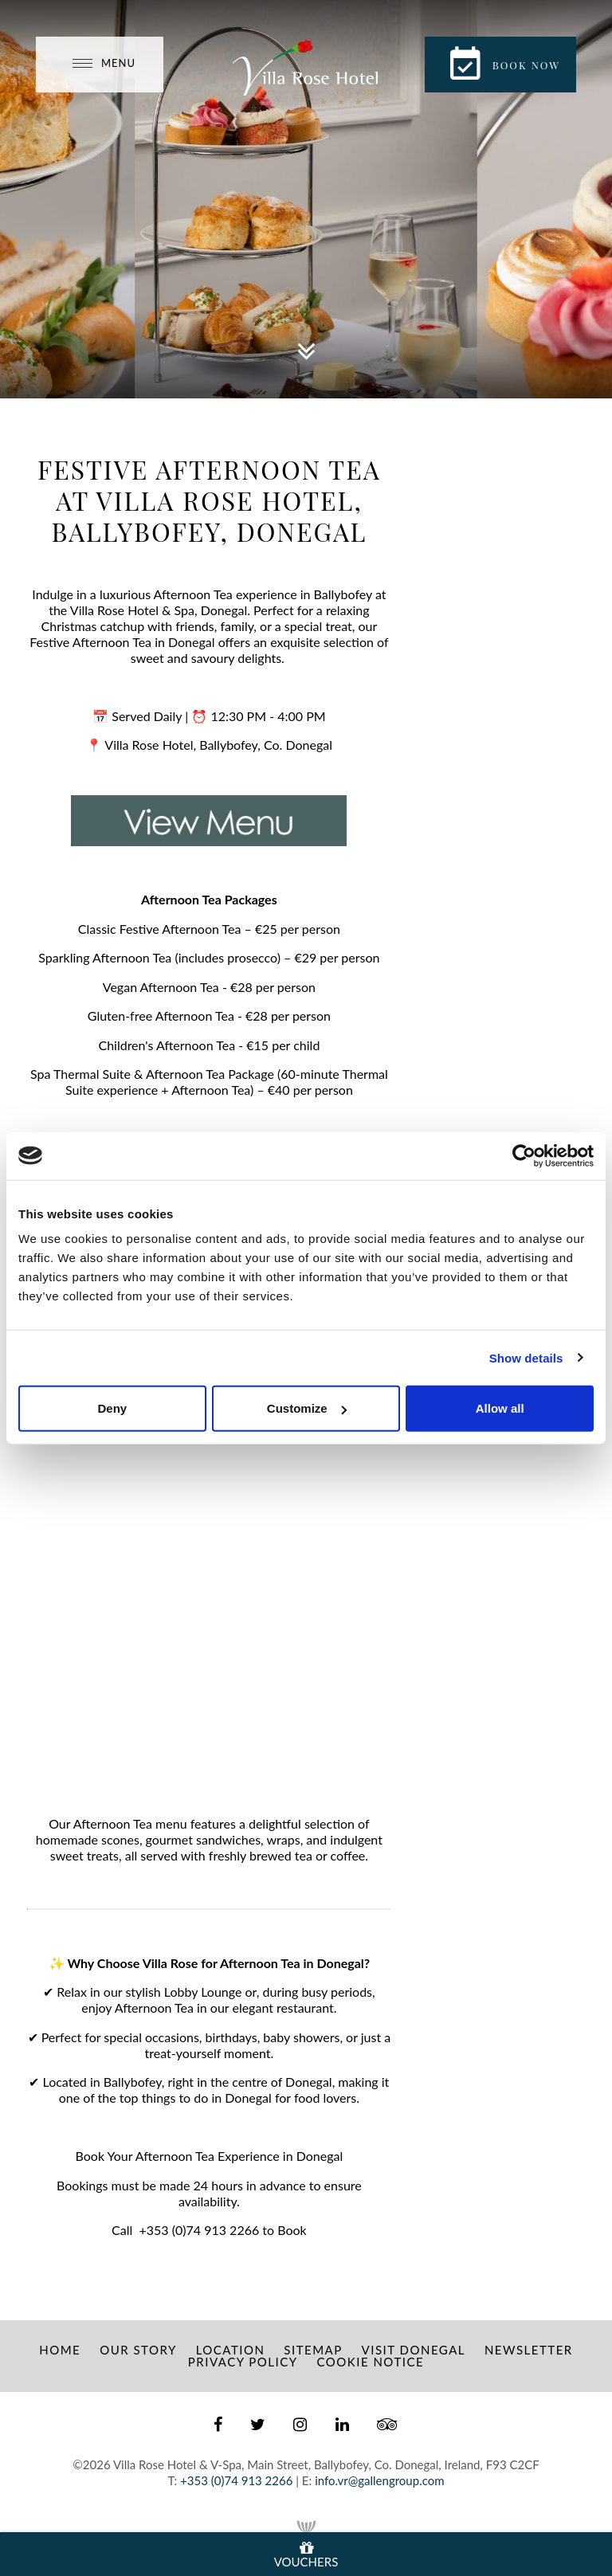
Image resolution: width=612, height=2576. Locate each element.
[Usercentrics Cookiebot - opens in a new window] (524, 1155)
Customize (307, 1408)
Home (59, 2350)
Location (230, 2350)
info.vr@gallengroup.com (379, 2480)
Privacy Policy (243, 2361)
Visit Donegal (413, 2350)
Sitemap (313, 2350)
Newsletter (528, 2350)
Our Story (138, 2350)
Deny (112, 1408)
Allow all (500, 1408)
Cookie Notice (370, 2361)
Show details (526, 1357)
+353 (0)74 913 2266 (199, 2229)
